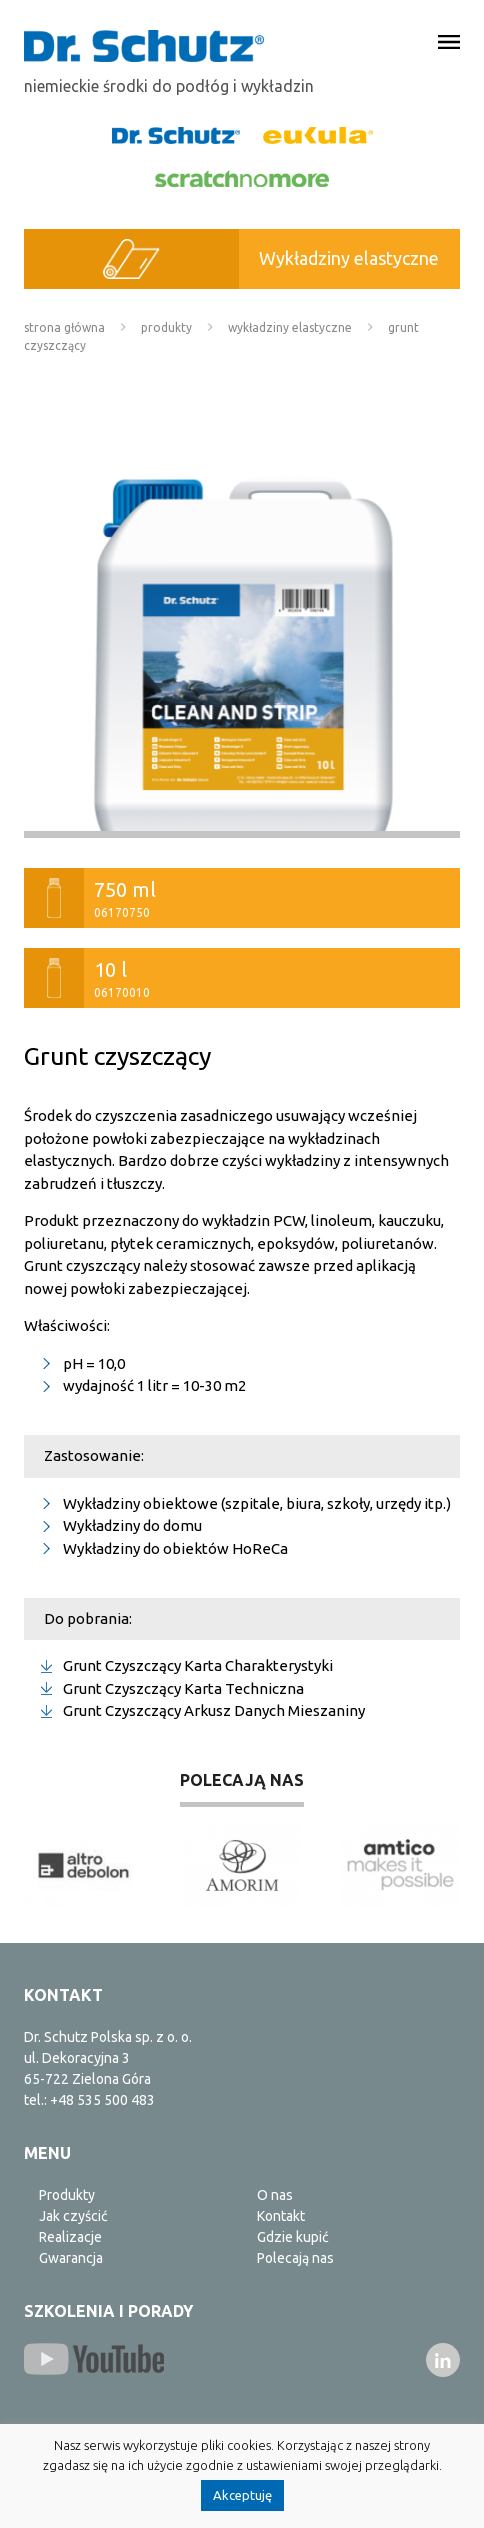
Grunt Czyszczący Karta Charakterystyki (198, 1665)
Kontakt (281, 2216)
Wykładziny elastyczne (290, 327)
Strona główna (64, 327)
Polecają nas (295, 2258)
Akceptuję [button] (242, 2495)
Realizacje (70, 2237)
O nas (275, 2195)
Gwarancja (71, 2258)
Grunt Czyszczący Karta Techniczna (183, 1688)
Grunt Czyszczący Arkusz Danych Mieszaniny (214, 1710)
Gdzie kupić (293, 2237)
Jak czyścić (73, 2216)
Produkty (166, 327)
